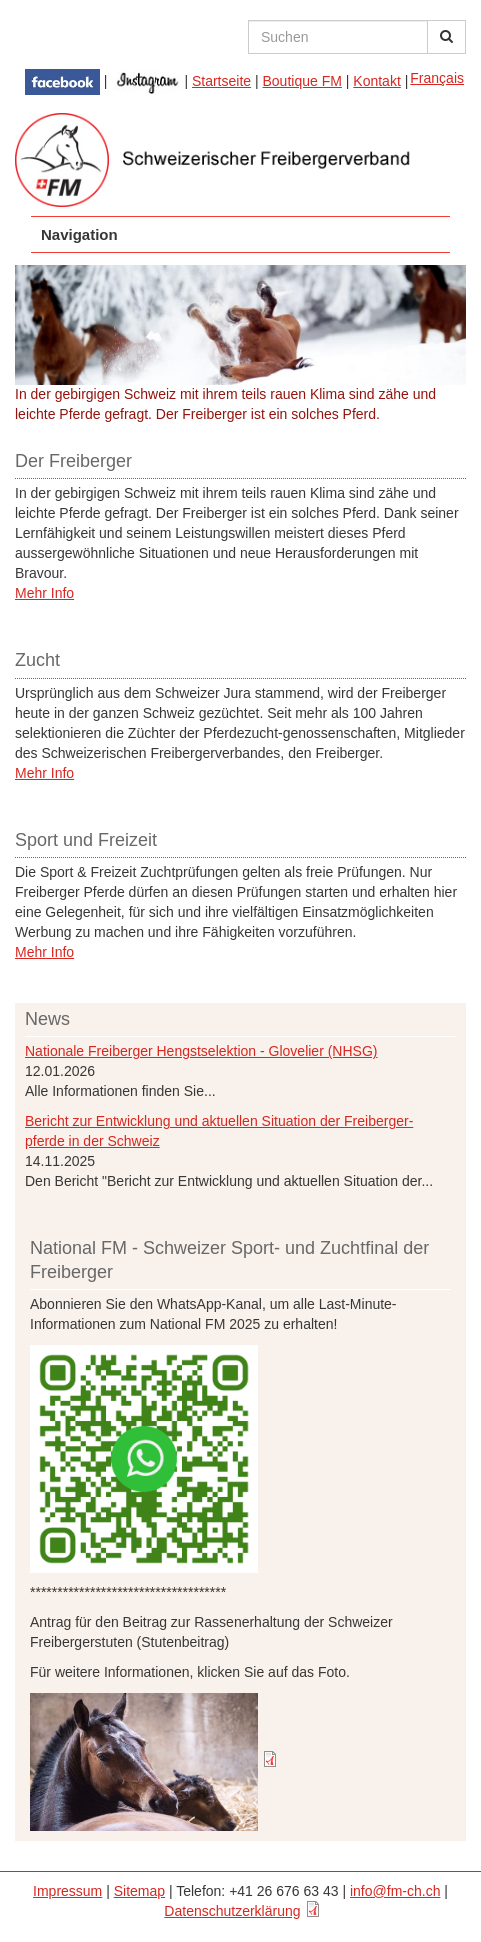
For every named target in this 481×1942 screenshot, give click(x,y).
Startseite (221, 81)
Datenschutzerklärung (232, 1911)
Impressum (67, 1891)
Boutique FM (302, 81)
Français (437, 78)
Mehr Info (44, 593)
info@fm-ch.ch (395, 1891)
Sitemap (139, 1891)
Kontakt (376, 81)
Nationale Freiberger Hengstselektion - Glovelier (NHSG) (201, 1051)
